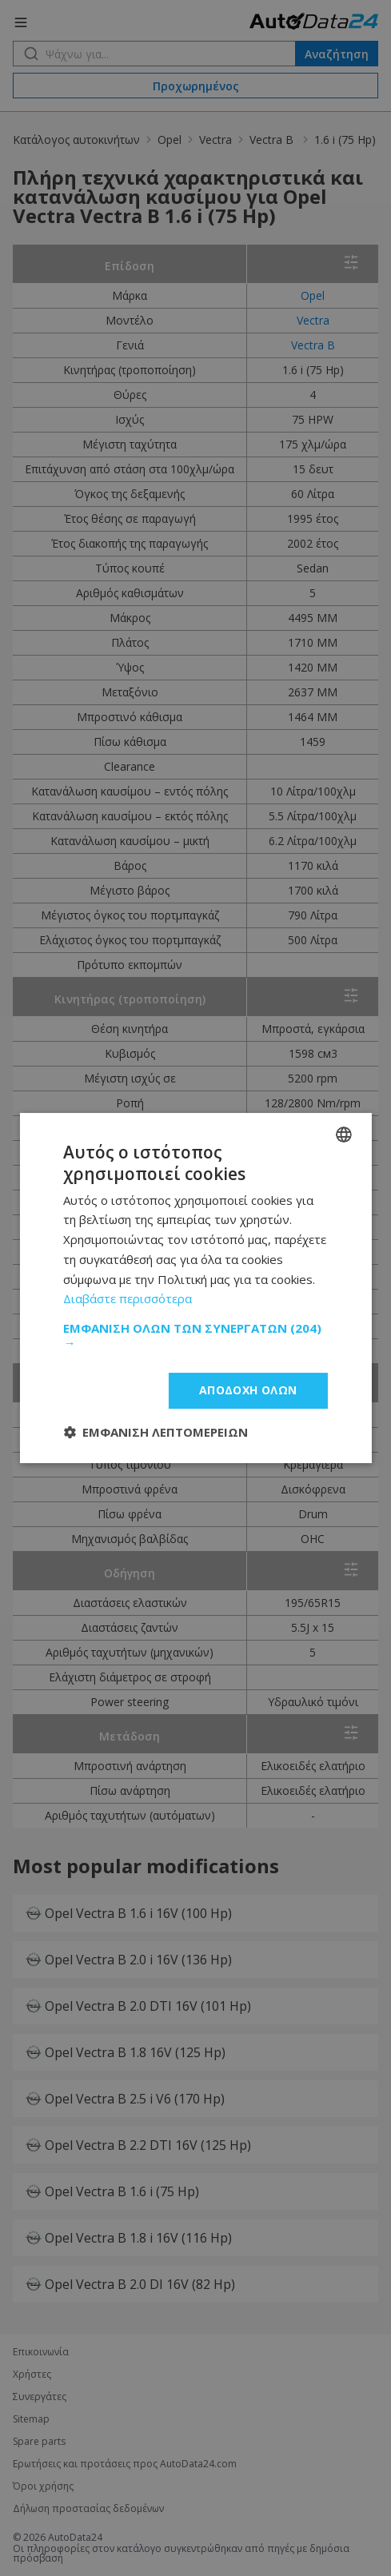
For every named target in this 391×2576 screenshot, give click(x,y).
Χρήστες (32, 2374)
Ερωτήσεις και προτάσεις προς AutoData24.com (125, 2464)
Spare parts (39, 2441)
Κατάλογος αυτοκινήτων (76, 139)
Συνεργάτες (39, 2397)
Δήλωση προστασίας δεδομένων (88, 2509)
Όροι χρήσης (43, 2486)
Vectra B (273, 139)
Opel (170, 139)
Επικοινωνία (41, 2352)
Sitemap (31, 2419)
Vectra (215, 139)
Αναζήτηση (337, 54)
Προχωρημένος (196, 86)
